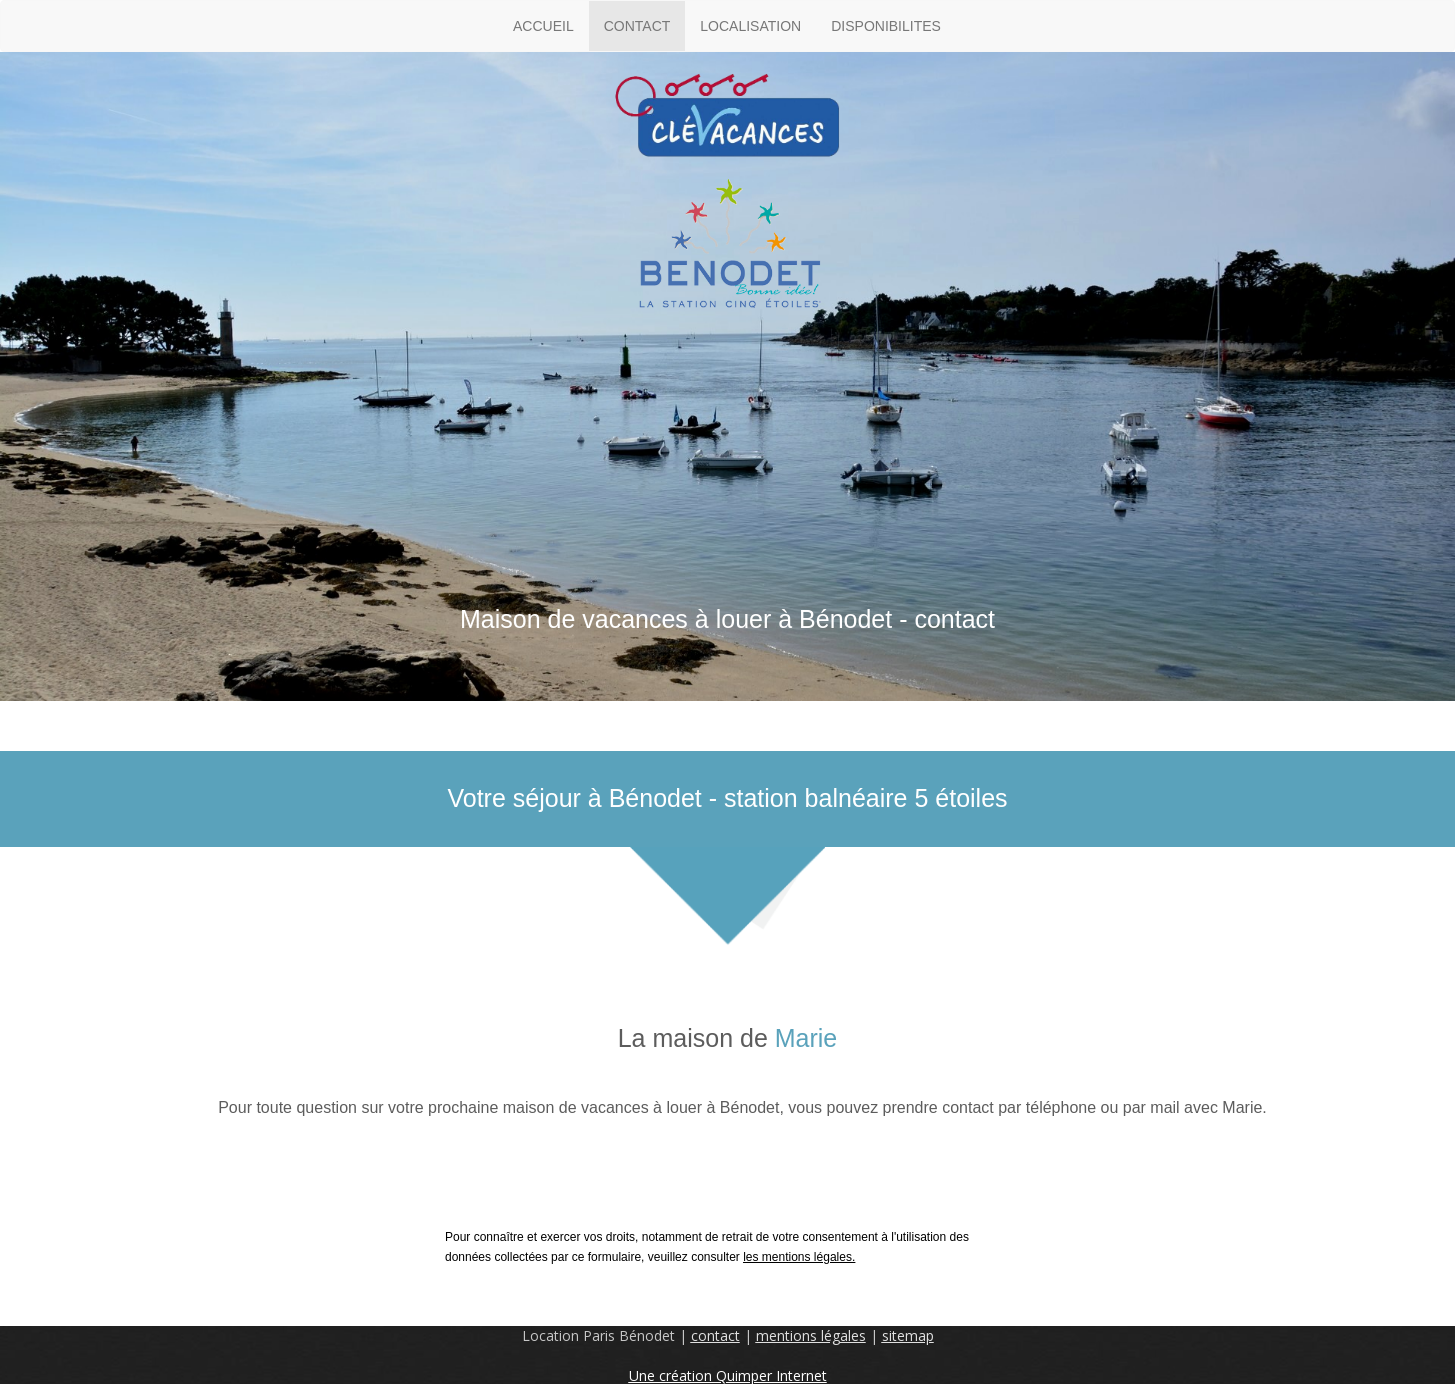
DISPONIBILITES (886, 26)
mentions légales (811, 1335)
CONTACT (637, 26)
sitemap (908, 1335)
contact (715, 1335)
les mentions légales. (799, 1257)
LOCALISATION (750, 26)
